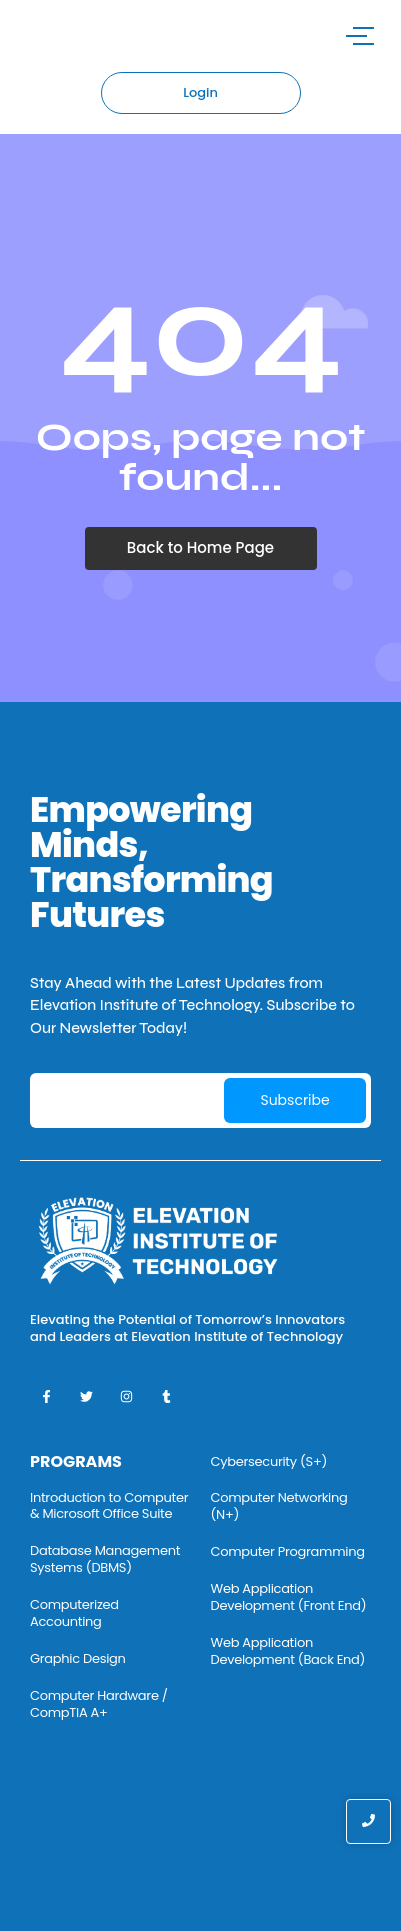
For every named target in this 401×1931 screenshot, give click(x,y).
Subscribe (294, 1100)
